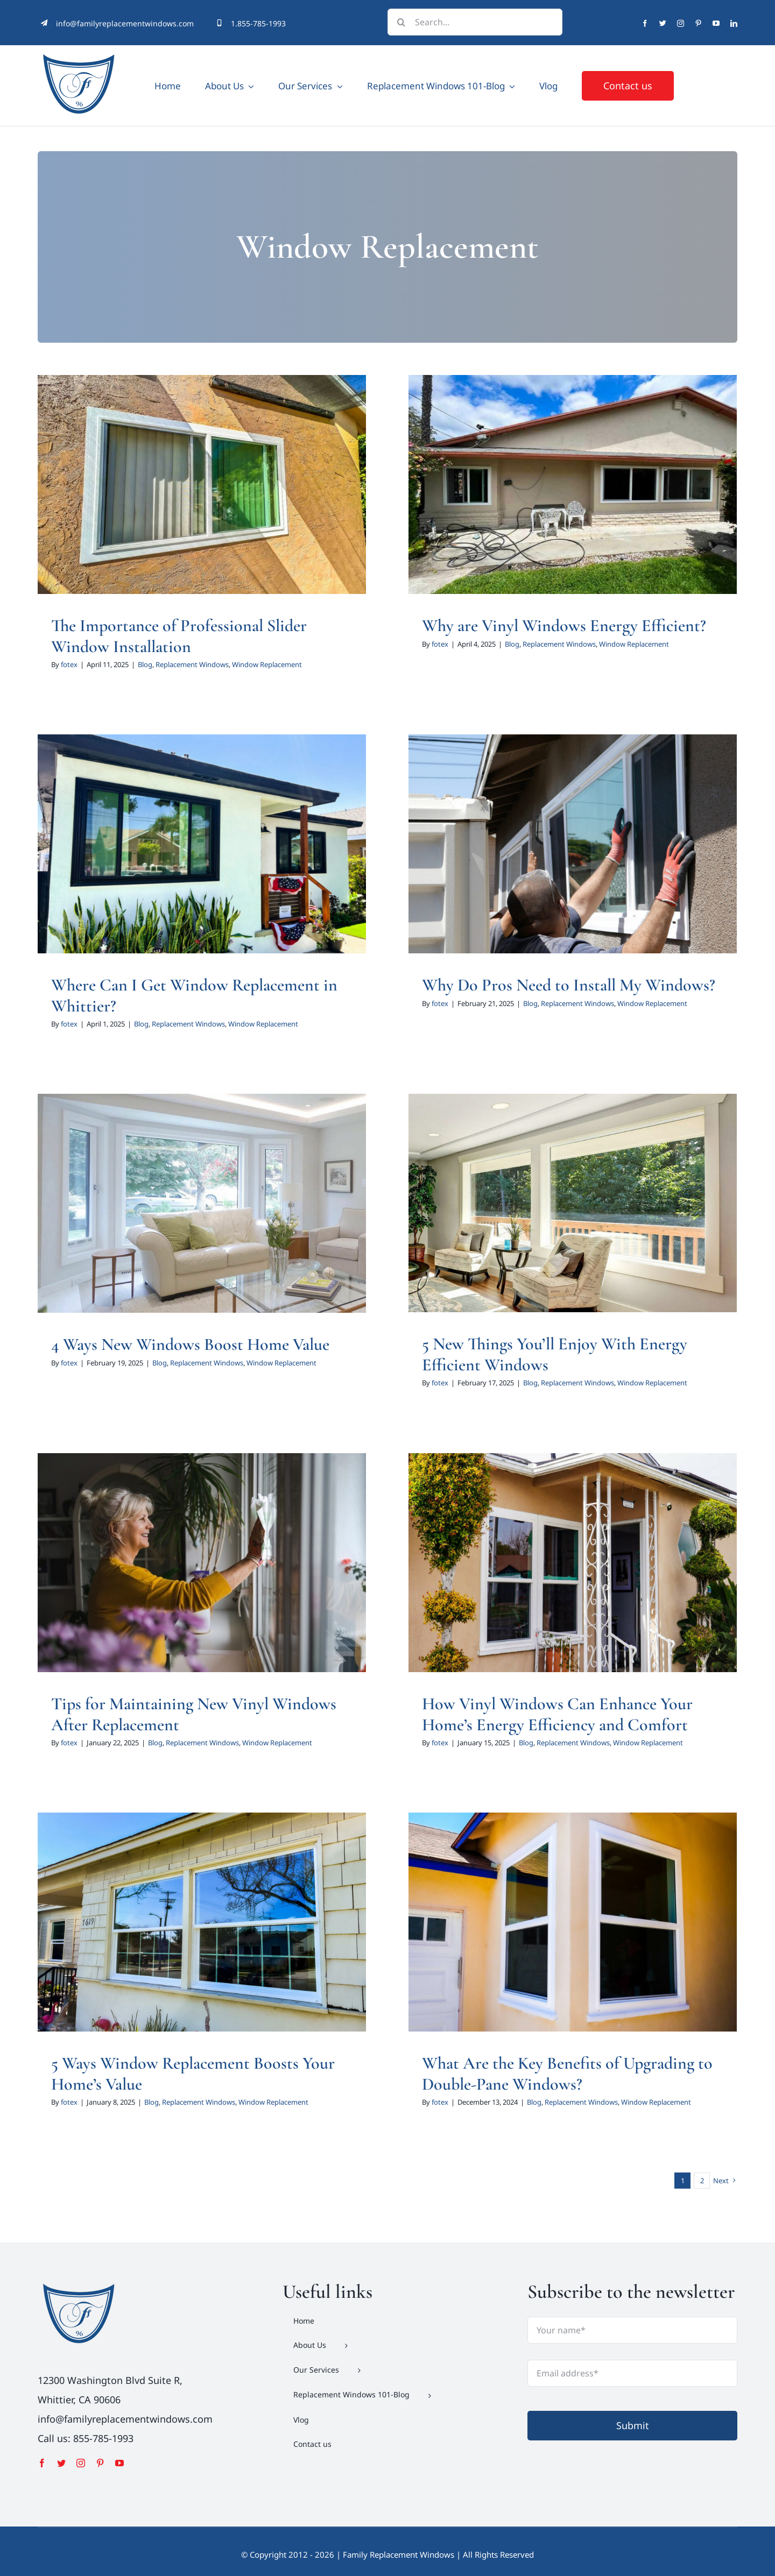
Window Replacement (267, 664)
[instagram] (680, 23)
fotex (69, 664)
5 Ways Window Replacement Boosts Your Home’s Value (193, 2073)
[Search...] (475, 22)
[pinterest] (698, 23)
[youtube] (716, 23)
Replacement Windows (192, 664)
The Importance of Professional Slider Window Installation (179, 635)
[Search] (401, 22)
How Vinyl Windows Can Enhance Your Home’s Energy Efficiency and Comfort (557, 1714)
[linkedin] (733, 23)
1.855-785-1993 (258, 23)
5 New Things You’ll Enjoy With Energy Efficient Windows (554, 1354)
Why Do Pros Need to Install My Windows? (568, 984)
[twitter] (662, 23)
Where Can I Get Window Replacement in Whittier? (194, 995)
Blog (145, 664)
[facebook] (645, 23)
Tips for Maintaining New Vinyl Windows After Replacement (193, 1714)
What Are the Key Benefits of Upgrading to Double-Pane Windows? (567, 2073)
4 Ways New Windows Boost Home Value (190, 1344)
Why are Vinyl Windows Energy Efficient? (564, 625)
